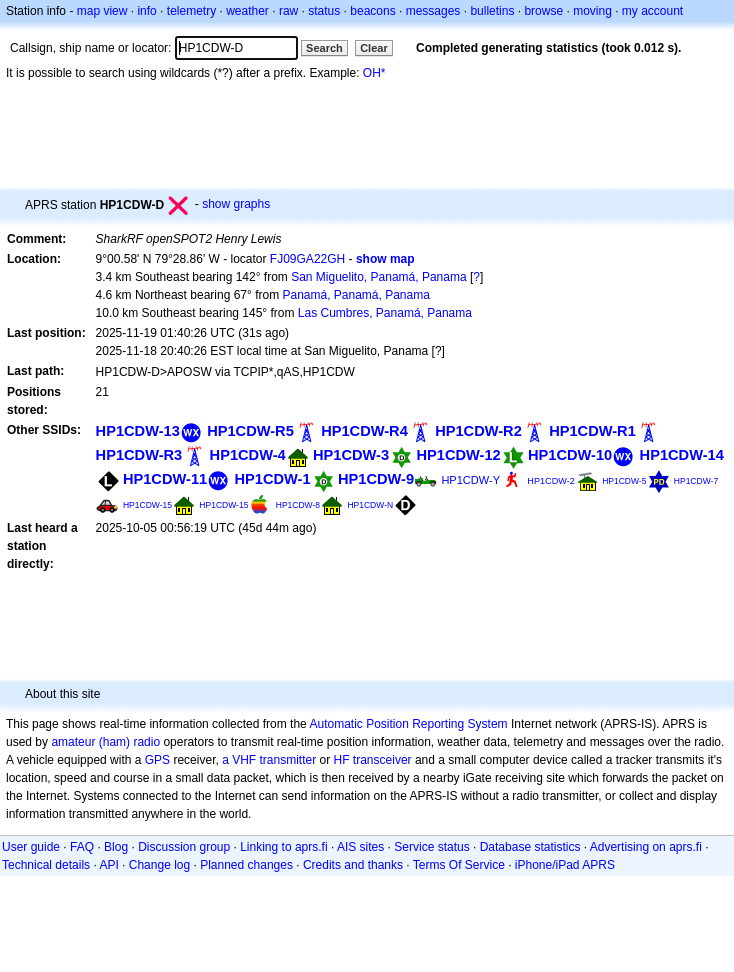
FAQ (82, 847)
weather (247, 11)
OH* (374, 73)
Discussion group (184, 847)
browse (543, 11)
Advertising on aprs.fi (646, 847)
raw (288, 11)
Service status (431, 847)
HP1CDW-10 (570, 455)
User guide (31, 847)
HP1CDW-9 (376, 479)
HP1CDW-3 (351, 455)
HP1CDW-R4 (364, 431)
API (108, 865)
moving (592, 11)
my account (652, 11)
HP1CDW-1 (273, 479)
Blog (116, 847)
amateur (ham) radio (105, 742)
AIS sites (360, 847)
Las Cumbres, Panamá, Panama (385, 313)
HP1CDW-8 (298, 505)
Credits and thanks (353, 865)
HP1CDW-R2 (478, 431)
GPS (157, 760)
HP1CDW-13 (138, 431)
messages (433, 11)
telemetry (191, 11)
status (324, 11)
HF (342, 760)
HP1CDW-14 (682, 455)
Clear (374, 48)
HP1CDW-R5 (250, 431)
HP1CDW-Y (470, 480)
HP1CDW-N (370, 505)
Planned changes (246, 865)
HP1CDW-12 (458, 455)
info (146, 11)
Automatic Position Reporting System (408, 724)
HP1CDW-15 (147, 505)
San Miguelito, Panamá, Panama (378, 277)
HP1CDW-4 (248, 455)
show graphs (236, 204)
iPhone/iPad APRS (565, 865)
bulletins (492, 11)
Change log (159, 865)
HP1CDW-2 (550, 481)
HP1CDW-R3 (139, 455)
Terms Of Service (459, 865)
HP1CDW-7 (696, 481)
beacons (372, 11)
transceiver (382, 760)
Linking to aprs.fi (283, 847)
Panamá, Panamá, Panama (355, 295)
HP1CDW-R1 (592, 431)
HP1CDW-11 (165, 479)
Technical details (46, 865)
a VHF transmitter (269, 760)
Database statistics (530, 847)
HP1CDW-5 (624, 481)
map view (102, 11)
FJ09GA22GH (307, 259)
